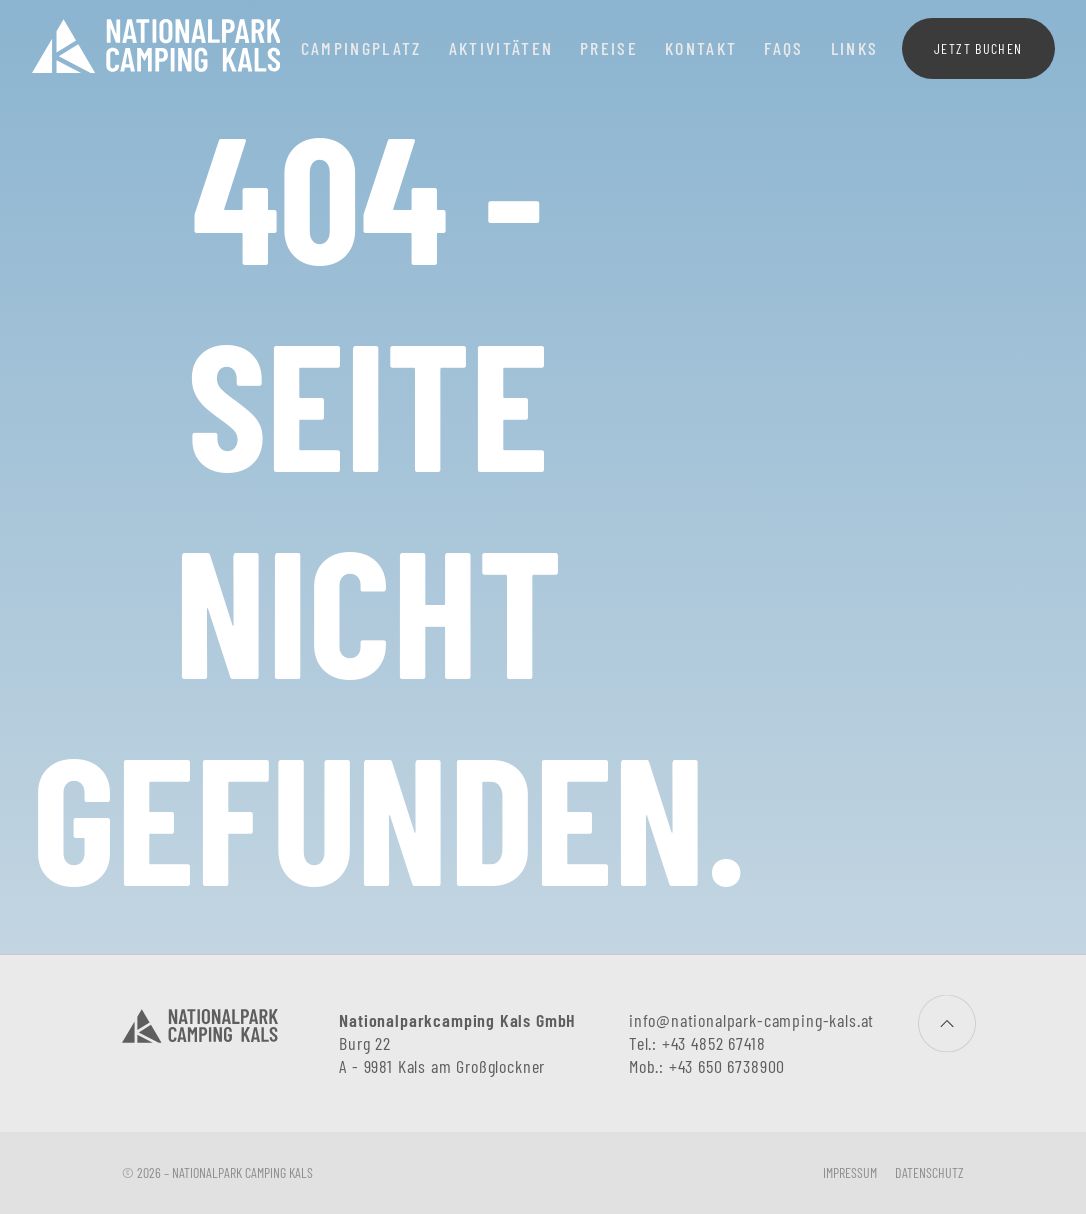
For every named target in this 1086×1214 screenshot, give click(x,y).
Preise (609, 48)
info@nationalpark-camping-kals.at (751, 1020)
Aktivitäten (501, 48)
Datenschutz (929, 1172)
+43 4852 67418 (714, 1043)
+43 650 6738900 (727, 1066)
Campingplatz (361, 48)
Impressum (850, 1172)
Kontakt (701, 48)
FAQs (783, 48)
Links (855, 48)
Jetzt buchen (978, 48)
